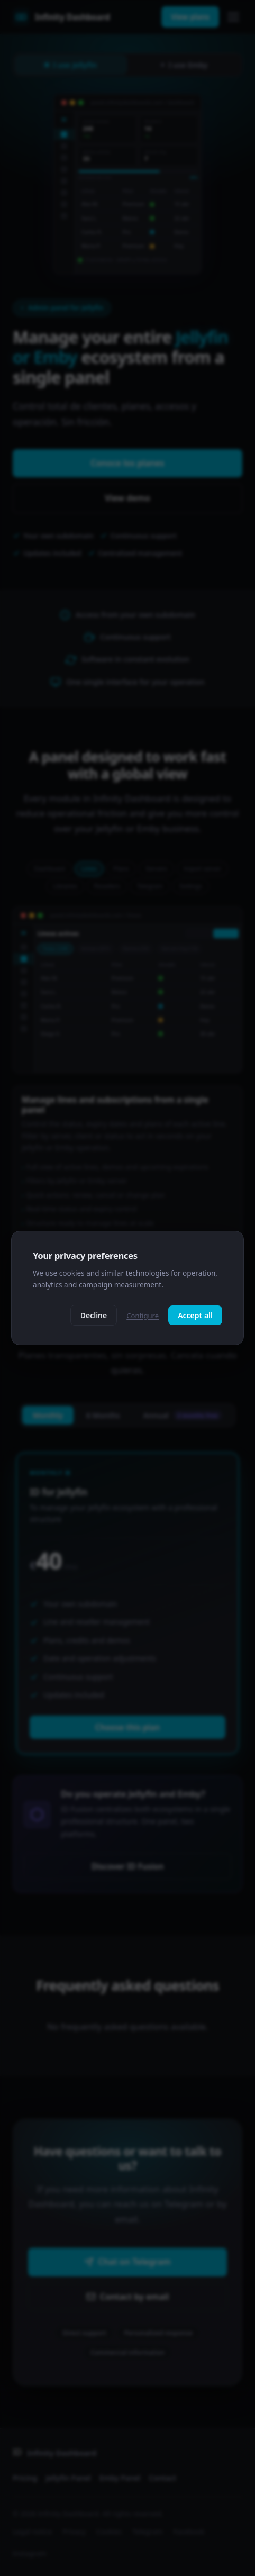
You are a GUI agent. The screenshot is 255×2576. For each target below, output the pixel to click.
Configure (142, 1315)
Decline (93, 1315)
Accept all (195, 1315)
